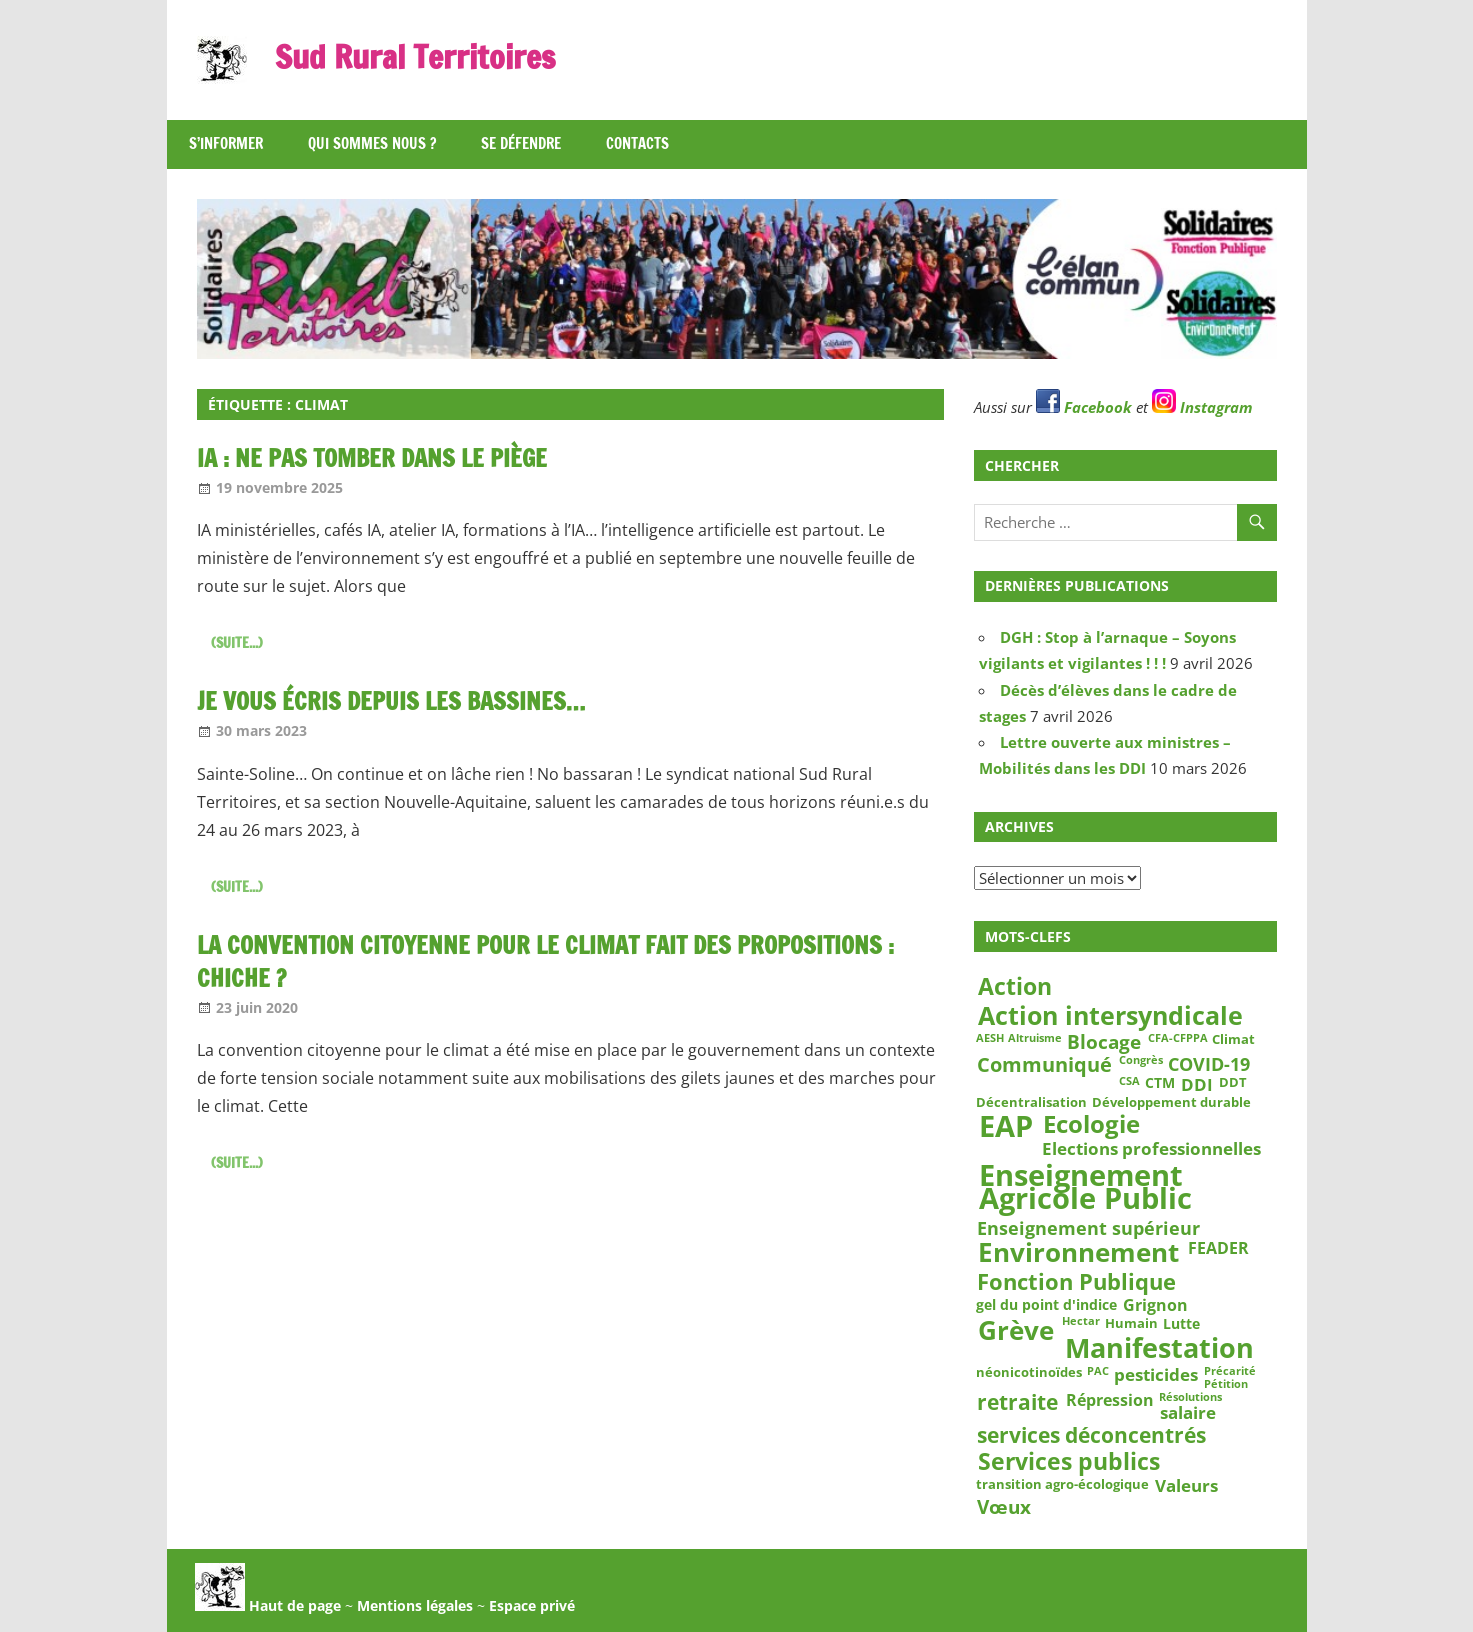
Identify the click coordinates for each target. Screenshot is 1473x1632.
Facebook (1084, 407)
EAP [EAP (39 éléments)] (1006, 1127)
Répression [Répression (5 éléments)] (1110, 1399)
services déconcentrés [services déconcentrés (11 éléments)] (1091, 1435)
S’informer (226, 143)
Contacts (637, 143)
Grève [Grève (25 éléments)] (1016, 1330)
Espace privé (532, 1605)
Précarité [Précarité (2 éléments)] (1230, 1372)
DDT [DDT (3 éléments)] (1233, 1082)
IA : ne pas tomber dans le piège (372, 458)
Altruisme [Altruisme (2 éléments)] (1035, 1038)
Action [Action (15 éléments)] (1015, 986)
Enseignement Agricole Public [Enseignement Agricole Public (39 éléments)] (1085, 1188)
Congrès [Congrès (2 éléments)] (1141, 1060)
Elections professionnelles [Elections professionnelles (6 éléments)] (1151, 1148)
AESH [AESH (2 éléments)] (990, 1038)
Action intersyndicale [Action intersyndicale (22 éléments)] (1110, 1016)
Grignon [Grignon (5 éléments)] (1155, 1305)
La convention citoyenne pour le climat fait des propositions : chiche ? (545, 962)
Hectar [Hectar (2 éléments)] (1081, 1322)
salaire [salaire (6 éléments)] (1188, 1413)
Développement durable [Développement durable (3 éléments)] (1171, 1102)
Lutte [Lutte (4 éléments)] (1181, 1324)
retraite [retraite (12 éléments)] (1017, 1402)
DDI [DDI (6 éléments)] (1197, 1084)
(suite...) (237, 643)
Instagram (1202, 407)
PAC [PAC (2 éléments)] (1098, 1372)
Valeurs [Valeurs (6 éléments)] (1186, 1486)
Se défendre (521, 143)
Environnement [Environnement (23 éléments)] (1078, 1253)
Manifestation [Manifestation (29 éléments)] (1159, 1348)
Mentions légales (415, 1605)
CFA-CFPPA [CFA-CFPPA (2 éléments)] (1178, 1038)
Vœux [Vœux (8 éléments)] (1004, 1507)
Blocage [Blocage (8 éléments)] (1104, 1042)
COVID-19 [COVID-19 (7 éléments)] (1209, 1063)
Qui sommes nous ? (372, 143)
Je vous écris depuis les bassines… (391, 701)
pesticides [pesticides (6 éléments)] (1156, 1375)
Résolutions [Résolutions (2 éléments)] (1190, 1397)
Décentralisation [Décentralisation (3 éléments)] (1031, 1102)
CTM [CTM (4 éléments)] (1160, 1083)
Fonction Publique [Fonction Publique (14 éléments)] (1076, 1282)
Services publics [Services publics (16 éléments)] (1069, 1461)
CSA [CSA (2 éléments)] (1129, 1081)
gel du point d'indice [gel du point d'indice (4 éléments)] (1046, 1305)
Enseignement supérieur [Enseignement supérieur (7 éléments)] (1088, 1227)
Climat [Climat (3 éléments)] (1233, 1039)
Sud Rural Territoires (415, 57)
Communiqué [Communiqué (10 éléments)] (1044, 1065)
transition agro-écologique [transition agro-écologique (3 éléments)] (1062, 1484)
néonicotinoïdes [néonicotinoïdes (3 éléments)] (1029, 1373)
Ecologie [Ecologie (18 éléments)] (1091, 1124)
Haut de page (268, 1605)
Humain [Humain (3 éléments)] (1131, 1323)
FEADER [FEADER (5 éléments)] (1218, 1247)
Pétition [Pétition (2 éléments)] (1226, 1384)
